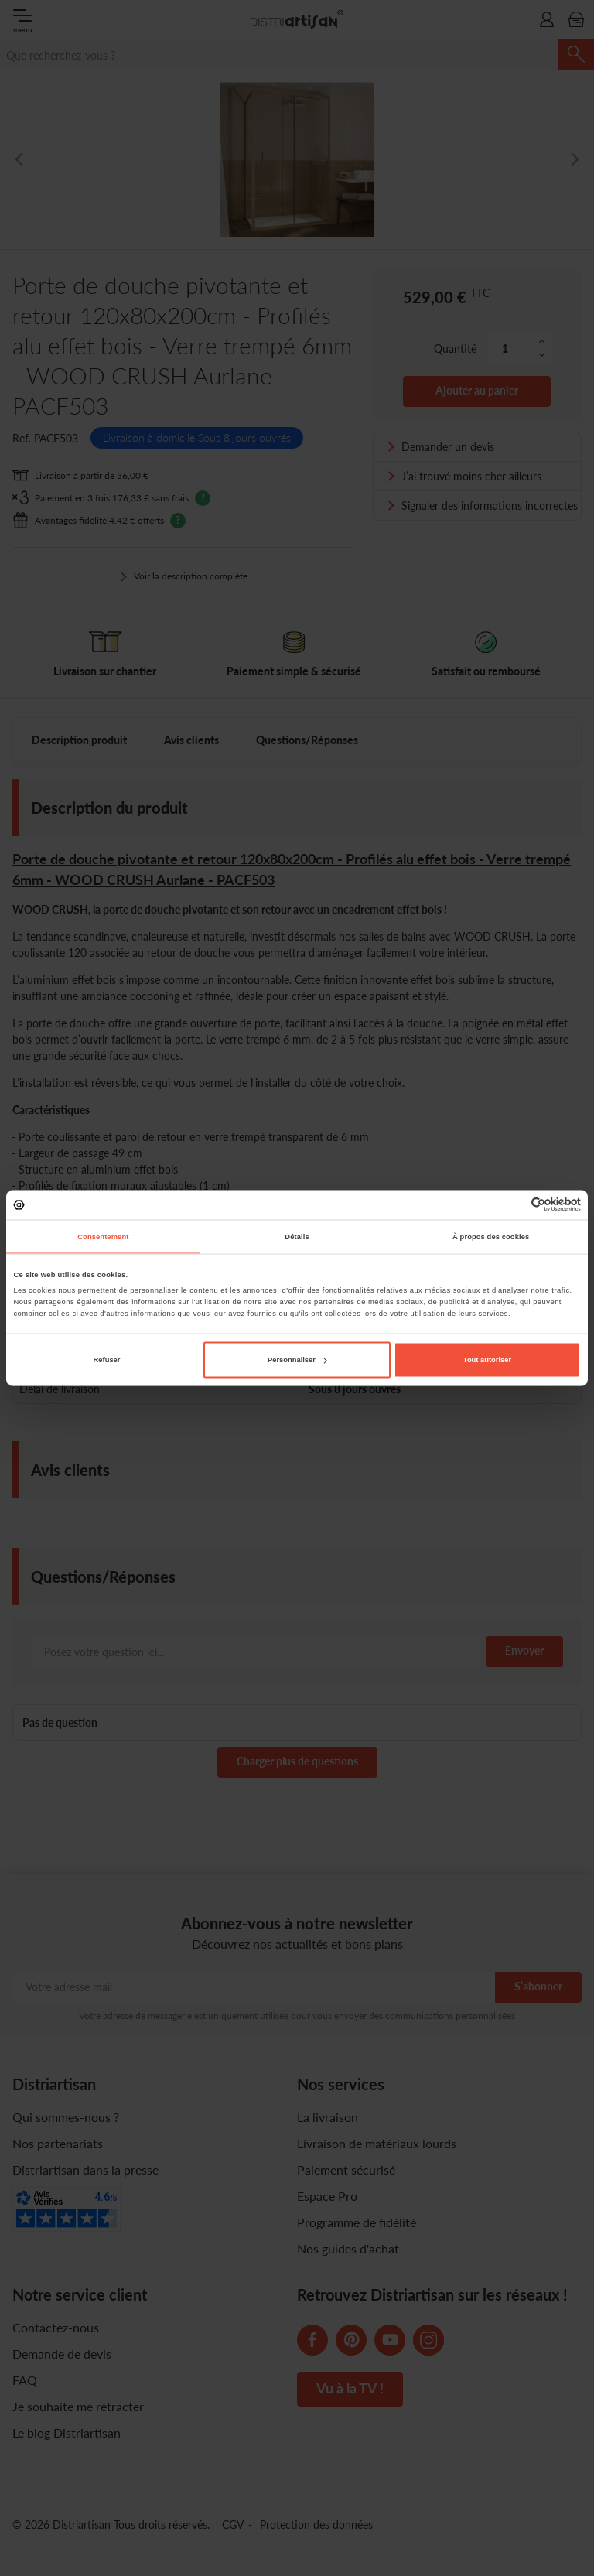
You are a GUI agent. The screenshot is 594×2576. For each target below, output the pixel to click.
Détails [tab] (297, 1236)
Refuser (107, 1360)
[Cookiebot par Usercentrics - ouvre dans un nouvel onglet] (513, 1204)
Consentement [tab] (102, 1236)
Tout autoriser (487, 1360)
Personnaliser (297, 1360)
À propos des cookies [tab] (490, 1236)
